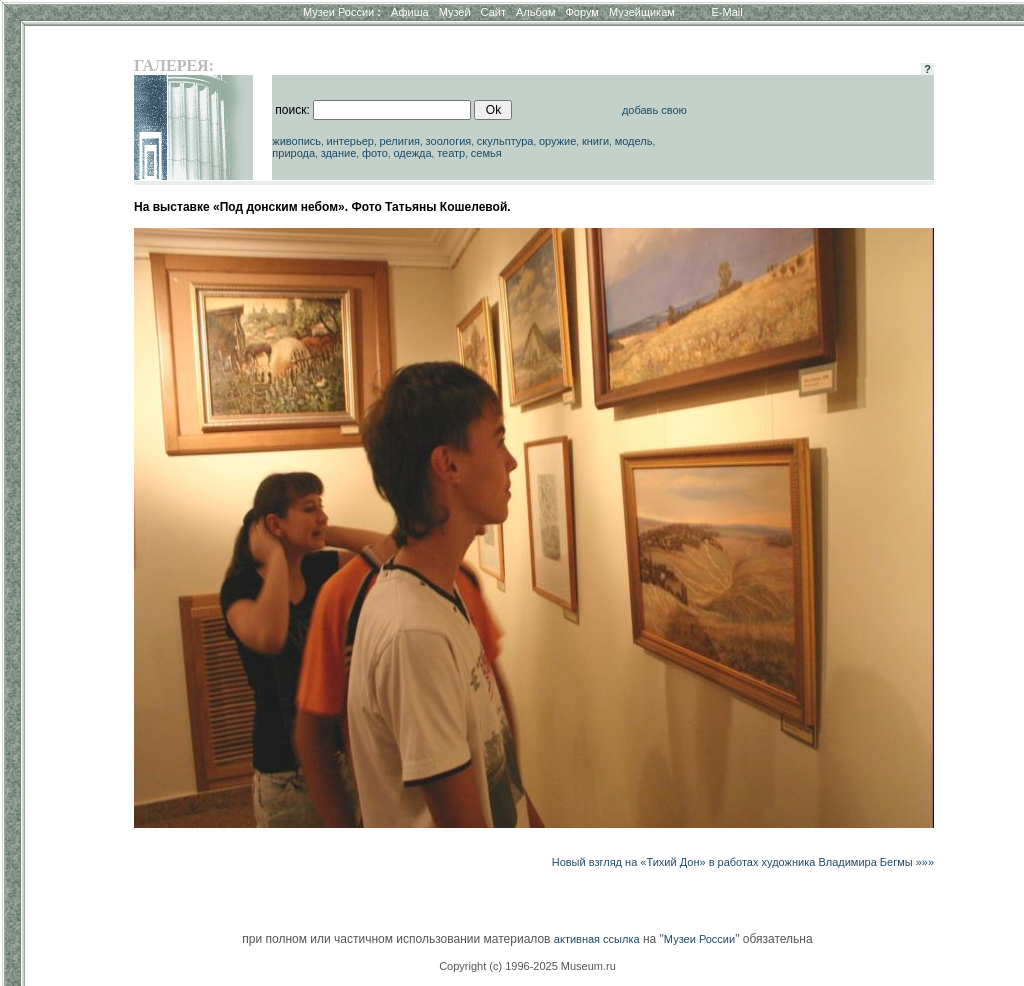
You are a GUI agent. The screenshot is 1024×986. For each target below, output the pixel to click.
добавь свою (654, 110)
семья (486, 153)
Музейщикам (642, 12)
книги (595, 141)
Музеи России (342, 12)
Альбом (535, 12)
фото (375, 153)
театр (451, 153)
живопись (296, 141)
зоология (449, 141)
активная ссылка (597, 939)
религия (399, 141)
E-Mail (727, 12)
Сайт (493, 12)
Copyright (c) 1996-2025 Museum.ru (527, 966)
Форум (581, 12)
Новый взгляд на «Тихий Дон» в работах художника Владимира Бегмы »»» (743, 862)
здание (339, 153)
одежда (412, 153)
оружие (557, 141)
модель (634, 141)
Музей (455, 12)
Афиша (410, 12)
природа (293, 153)
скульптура (505, 141)
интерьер (350, 141)
